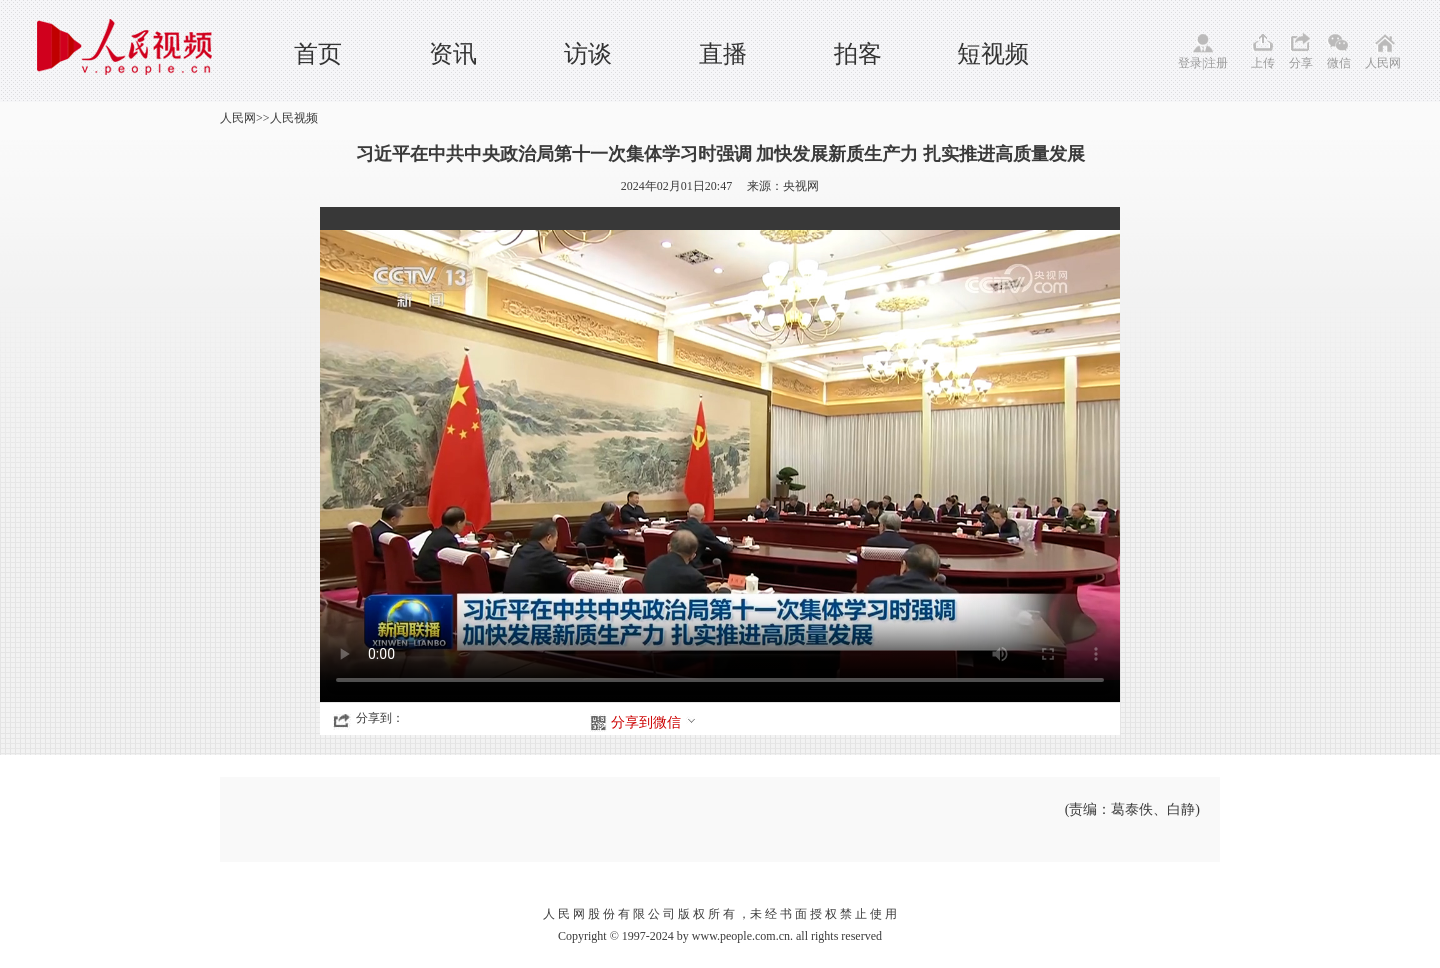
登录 (1190, 63)
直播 (723, 54)
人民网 (1383, 63)
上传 (1263, 63)
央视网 (801, 186)
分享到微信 (654, 722)
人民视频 (294, 118)
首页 (318, 54)
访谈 (588, 54)
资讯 (453, 54)
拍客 (858, 54)
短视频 (993, 54)
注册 (1216, 63)
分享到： (380, 718)
